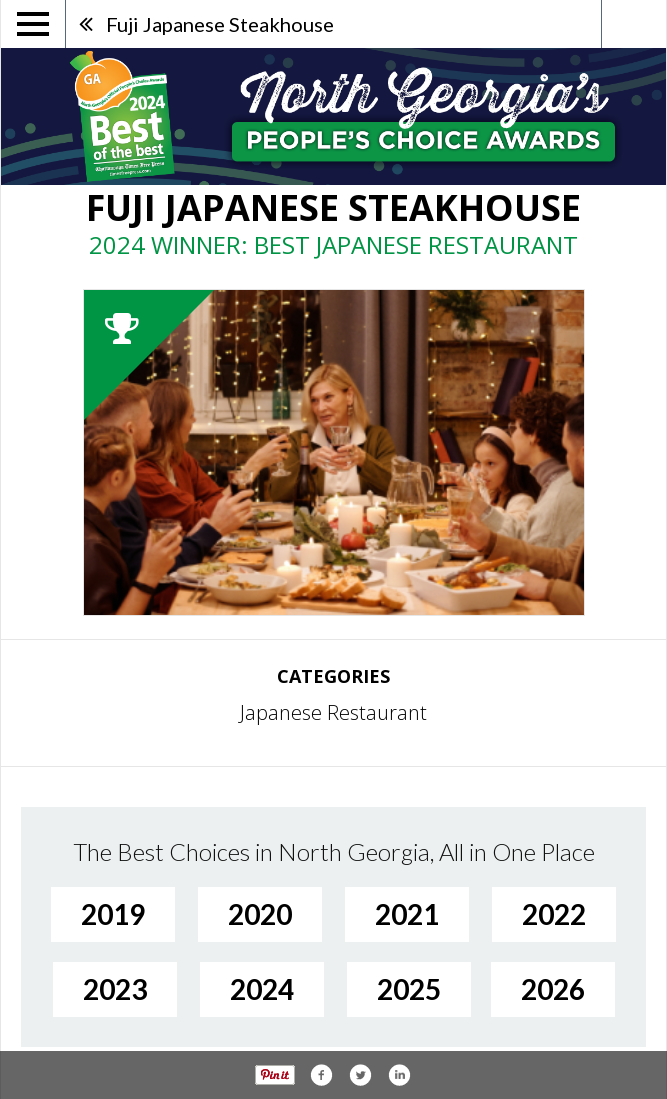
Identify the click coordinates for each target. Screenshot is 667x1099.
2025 (409, 989)
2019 (113, 914)
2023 (115, 989)
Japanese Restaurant (333, 712)
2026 (553, 989)
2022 (554, 914)
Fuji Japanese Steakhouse (220, 24)
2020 (260, 914)
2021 (407, 914)
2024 (262, 989)
